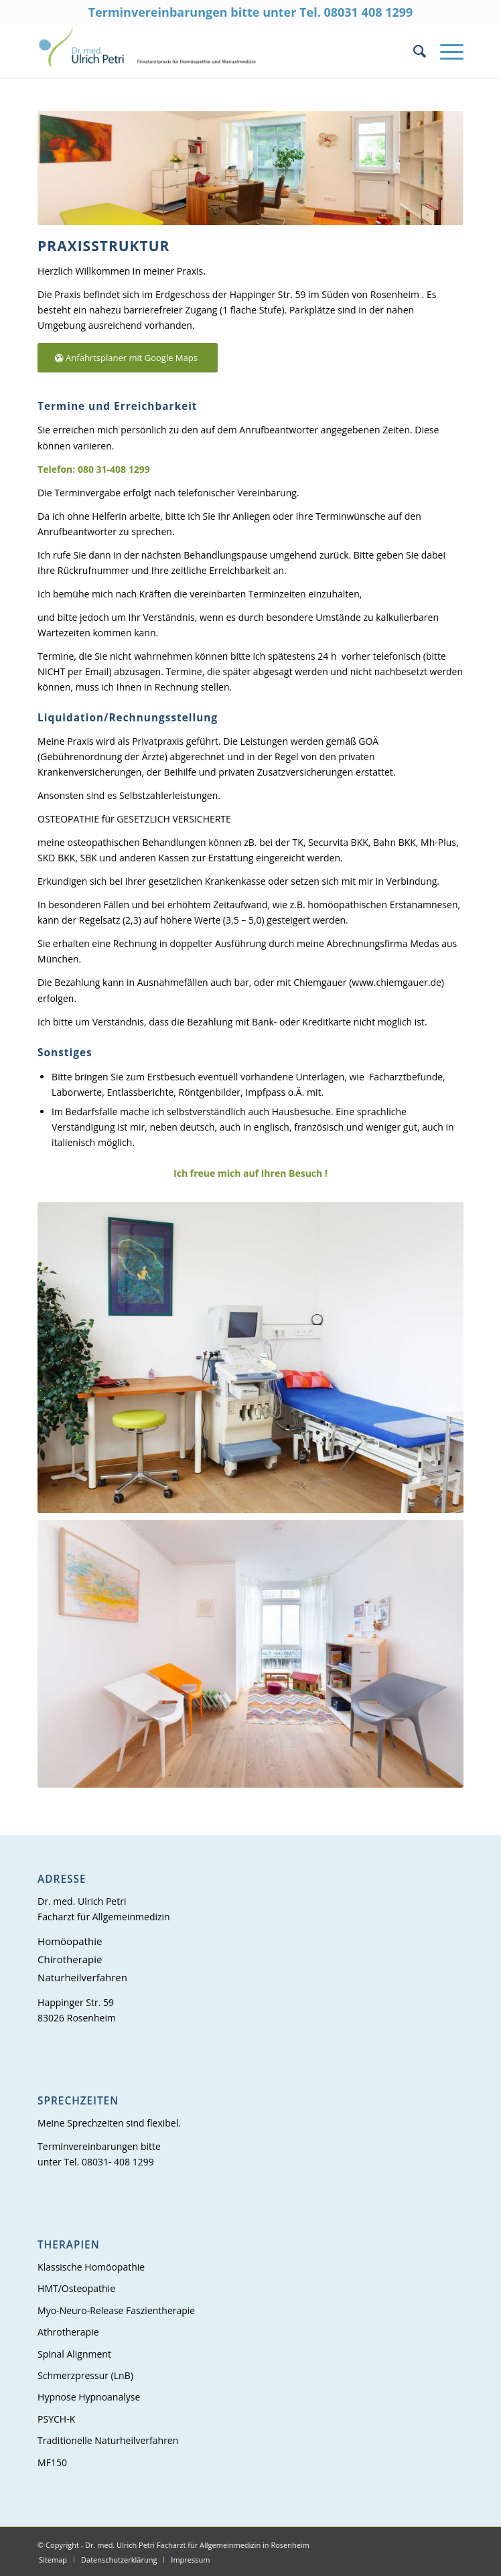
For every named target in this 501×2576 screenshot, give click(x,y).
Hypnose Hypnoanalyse (89, 2396)
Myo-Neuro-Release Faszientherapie (116, 2310)
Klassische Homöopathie (91, 2267)
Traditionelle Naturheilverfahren (108, 2440)
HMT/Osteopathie (76, 2288)
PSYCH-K (56, 2419)
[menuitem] (413, 51)
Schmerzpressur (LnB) (85, 2375)
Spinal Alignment (74, 2354)
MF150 (52, 2462)
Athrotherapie (68, 2331)
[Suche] (413, 51)
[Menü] (445, 51)
